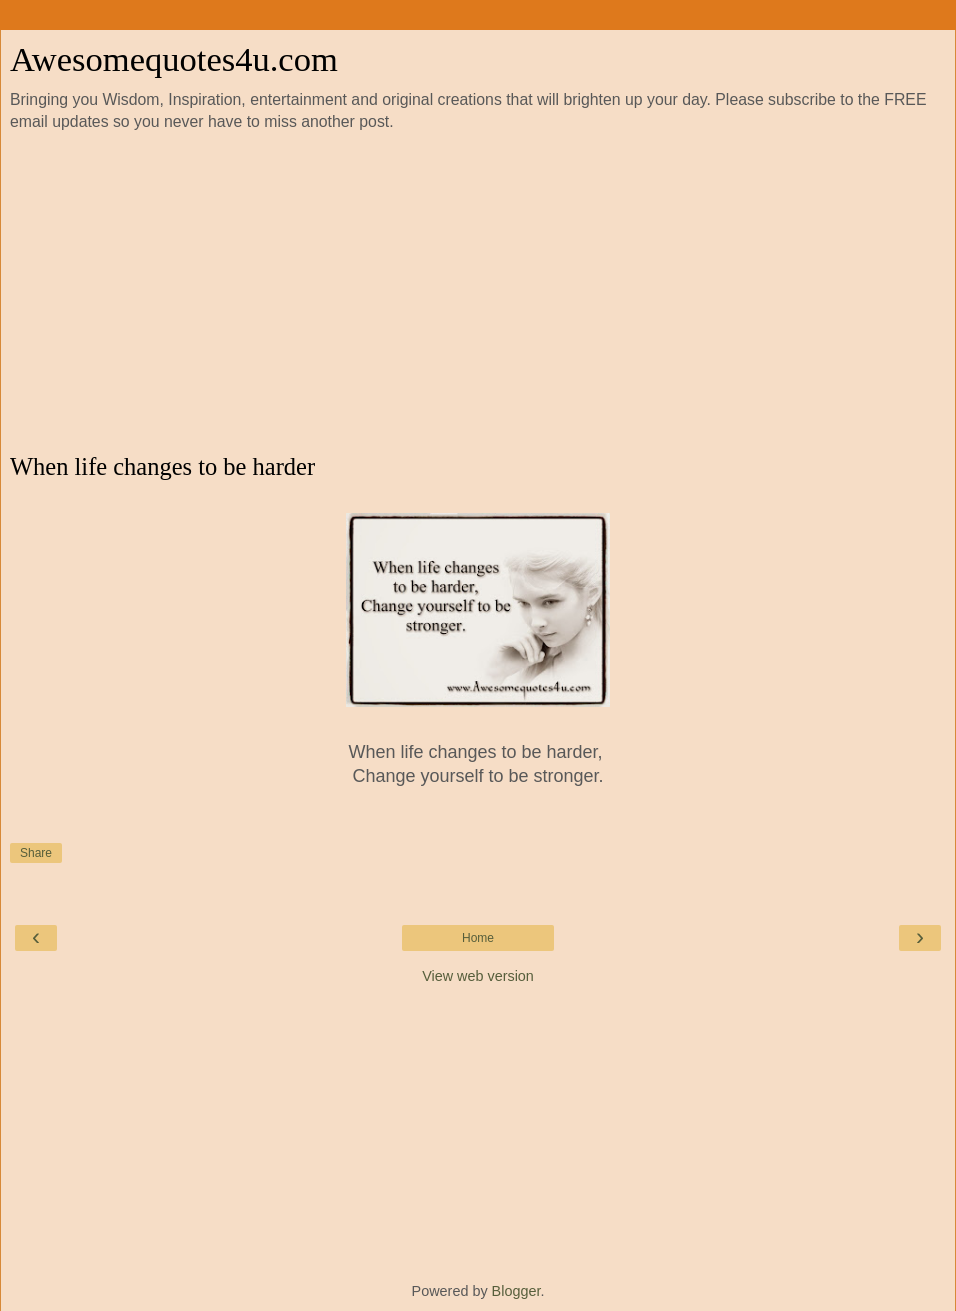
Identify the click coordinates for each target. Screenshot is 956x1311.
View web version (478, 976)
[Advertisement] (478, 293)
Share (36, 853)
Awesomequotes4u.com (174, 59)
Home (478, 938)
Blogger (516, 1291)
